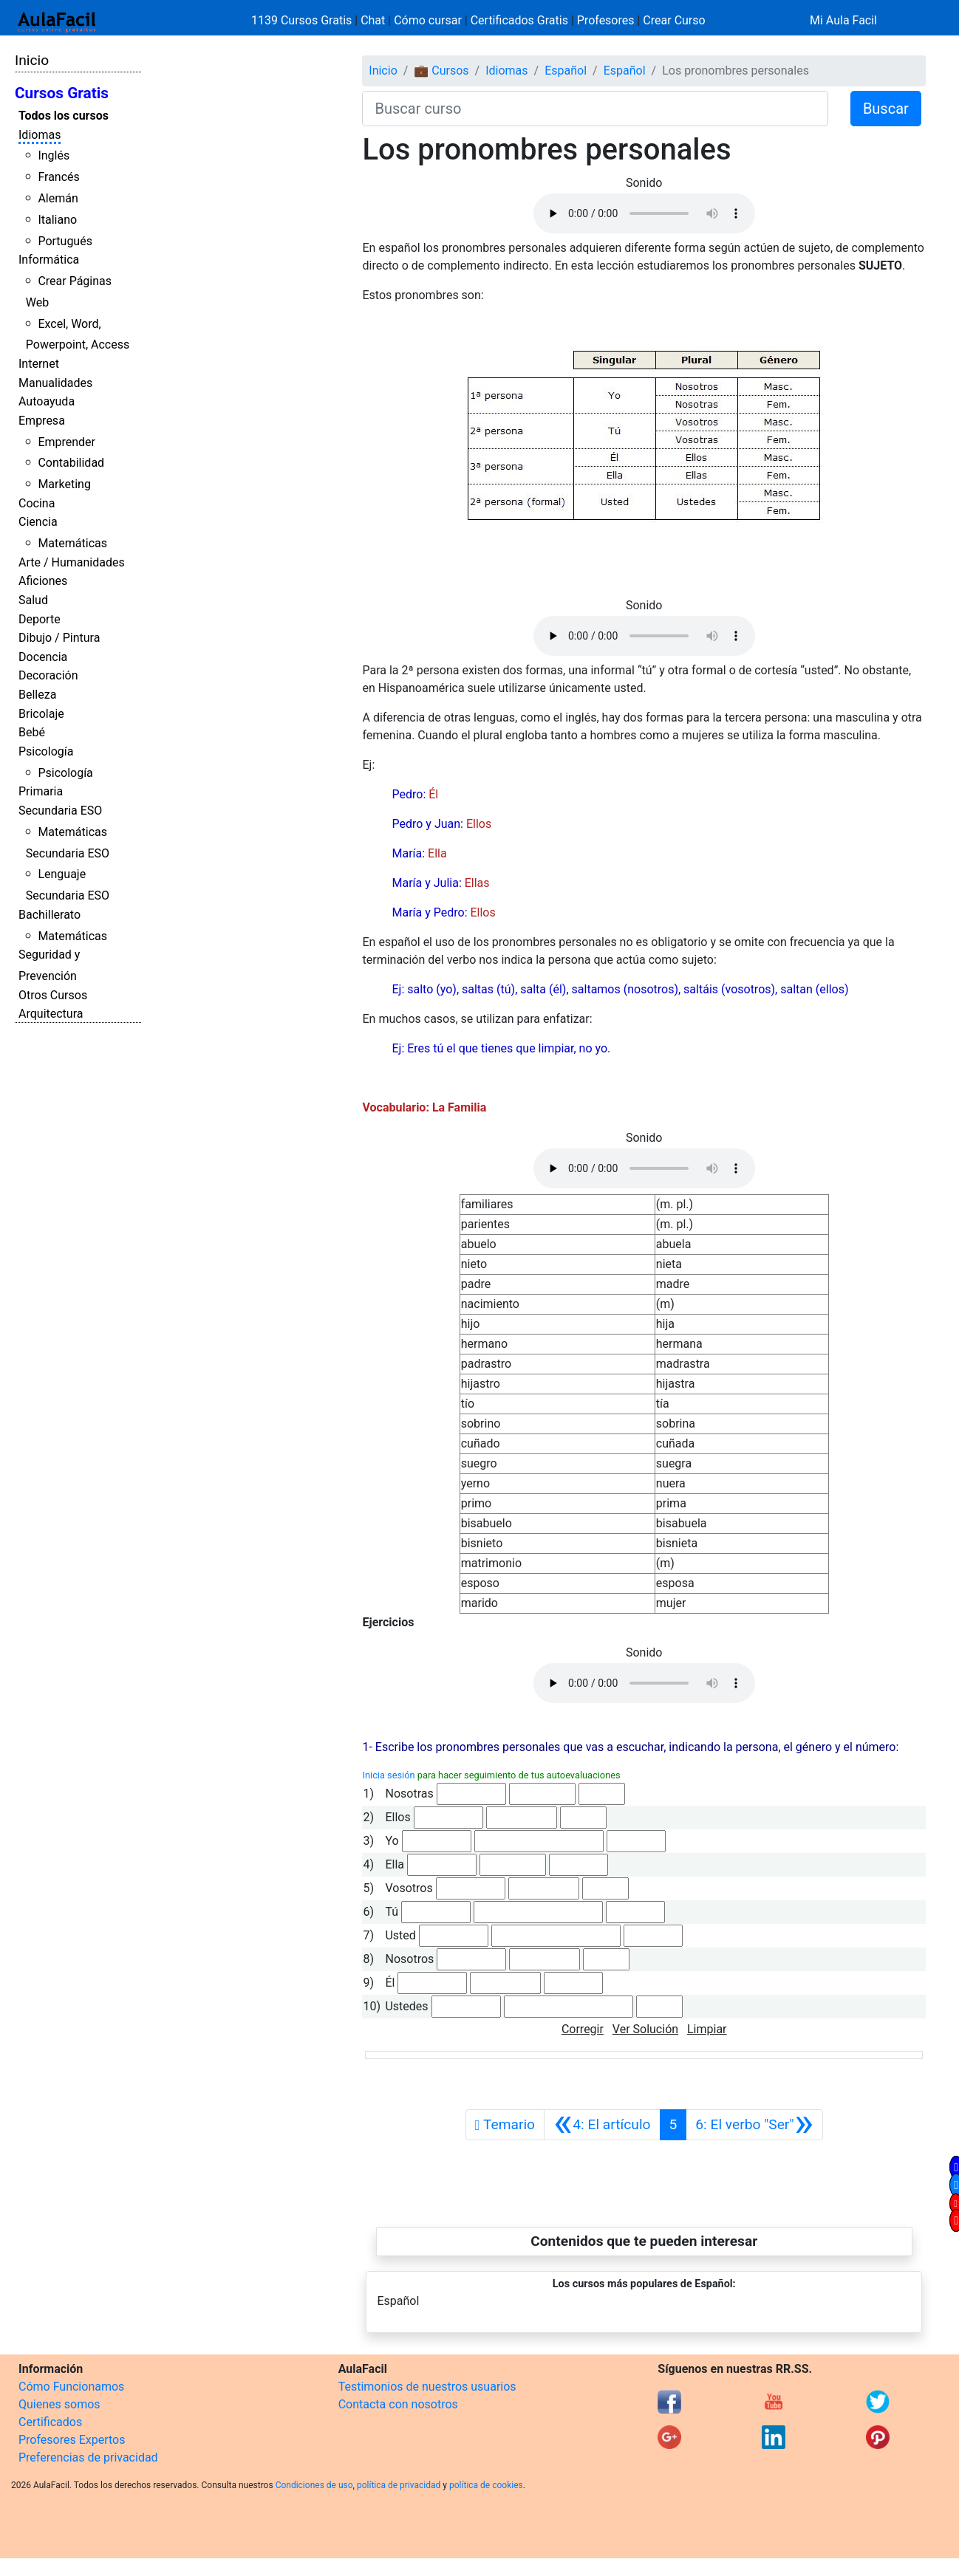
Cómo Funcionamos (71, 2387)
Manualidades (55, 383)
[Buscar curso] (594, 108)
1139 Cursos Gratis (303, 20)
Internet (38, 364)
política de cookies (486, 2485)
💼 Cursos (441, 71)
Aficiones (42, 581)
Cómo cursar (428, 20)
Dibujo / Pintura (59, 638)
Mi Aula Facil (843, 20)
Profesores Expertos (71, 2440)
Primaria (40, 791)
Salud (33, 600)
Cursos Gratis (62, 93)
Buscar (886, 108)
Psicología (45, 751)
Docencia (42, 657)
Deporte (39, 619)
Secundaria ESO (60, 811)
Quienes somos (59, 2404)
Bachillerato (49, 915)
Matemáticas (72, 543)
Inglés (53, 155)
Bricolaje (41, 714)
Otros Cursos (52, 995)
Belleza (37, 695)
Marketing (64, 484)
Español (566, 71)
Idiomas (39, 135)
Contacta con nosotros (398, 2404)
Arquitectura (50, 1014)
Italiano (57, 220)
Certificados (50, 2422)
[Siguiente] (754, 2124)
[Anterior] (602, 2124)
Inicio (32, 60)
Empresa (41, 421)
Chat (373, 20)
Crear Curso (674, 20)
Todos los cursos (63, 116)
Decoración (48, 675)
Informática (48, 260)
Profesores (606, 20)
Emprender (66, 442)
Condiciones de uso (314, 2485)
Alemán (58, 198)
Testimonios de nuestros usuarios (427, 2387)
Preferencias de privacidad (88, 2457)
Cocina (36, 503)
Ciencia (38, 522)
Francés (58, 177)
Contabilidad (71, 463)
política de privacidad (398, 2485)
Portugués (65, 241)
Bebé (31, 732)
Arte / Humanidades (71, 562)
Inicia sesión (388, 1775)
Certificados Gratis (519, 20)
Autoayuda (46, 401)
